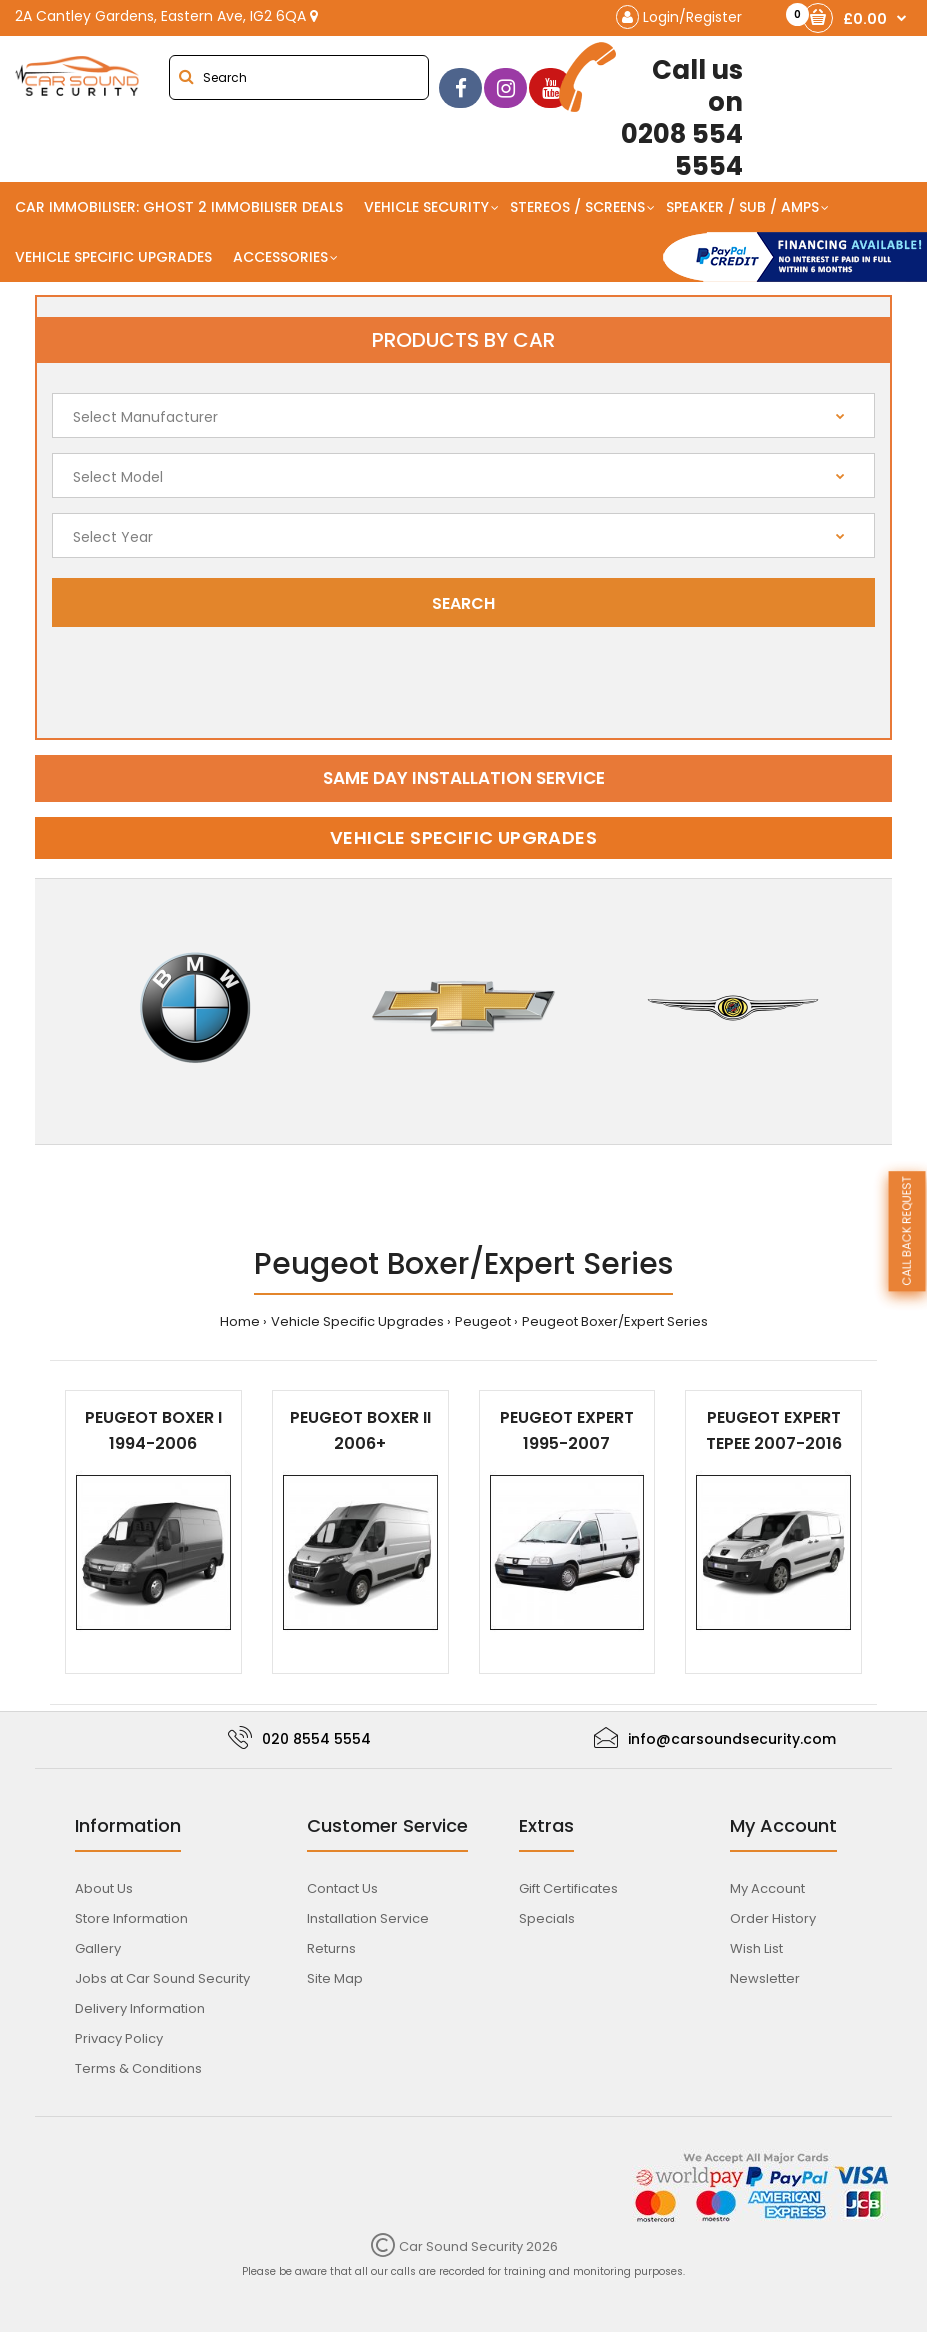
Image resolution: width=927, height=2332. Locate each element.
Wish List (756, 1948)
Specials (547, 1918)
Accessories (280, 257)
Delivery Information (140, 2008)
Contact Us (342, 1888)
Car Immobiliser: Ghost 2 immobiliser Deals (179, 207)
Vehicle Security (426, 207)
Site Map (335, 1978)
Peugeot (483, 1321)
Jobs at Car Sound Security (162, 1978)
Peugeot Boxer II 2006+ (360, 1430)
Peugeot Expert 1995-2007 (567, 1430)
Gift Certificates (568, 1888)
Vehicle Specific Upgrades (113, 257)
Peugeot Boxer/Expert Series (615, 1321)
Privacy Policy (119, 2038)
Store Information (131, 1918)
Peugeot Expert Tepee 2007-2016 (774, 1430)
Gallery (98, 1948)
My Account (767, 1888)
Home (240, 1321)
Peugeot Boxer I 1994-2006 (153, 1430)
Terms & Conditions (138, 2068)
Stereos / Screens (577, 207)
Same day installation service (464, 778)
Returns (331, 1948)
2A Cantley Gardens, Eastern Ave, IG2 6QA (166, 16)
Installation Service (368, 1918)
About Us (104, 1888)
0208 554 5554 (658, 112)
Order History (773, 1918)
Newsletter (765, 1978)
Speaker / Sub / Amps (742, 207)
